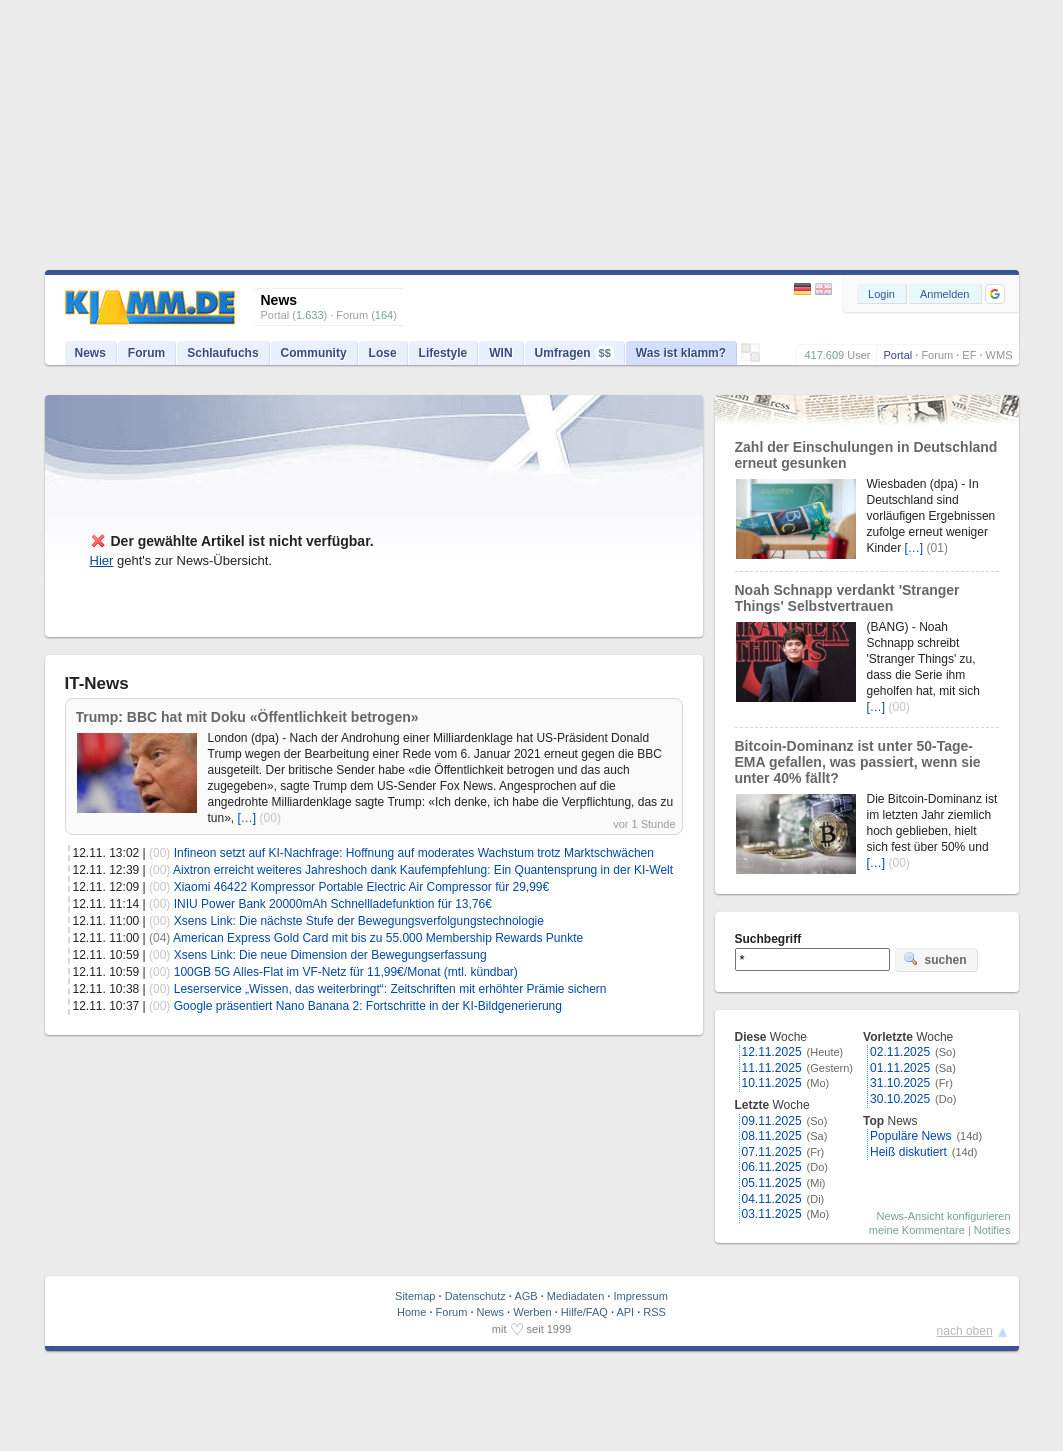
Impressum (640, 1296)
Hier (102, 560)
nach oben (965, 1331)
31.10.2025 (900, 1083)
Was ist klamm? (681, 353)
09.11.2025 (772, 1121)
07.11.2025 (772, 1152)
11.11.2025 (772, 1068)
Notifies (992, 1230)
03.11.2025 (772, 1214)
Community (314, 353)
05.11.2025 (772, 1183)
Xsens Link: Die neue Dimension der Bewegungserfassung (330, 955)
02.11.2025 (900, 1052)
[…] (247, 818)
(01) (937, 548)
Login (881, 294)
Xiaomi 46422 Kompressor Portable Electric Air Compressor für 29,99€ (362, 887)
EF (969, 355)
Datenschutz (475, 1296)
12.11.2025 (772, 1052)
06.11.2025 (772, 1167)
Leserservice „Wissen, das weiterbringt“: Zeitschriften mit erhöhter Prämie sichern (390, 989)
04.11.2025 (772, 1199)
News (90, 353)
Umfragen (574, 353)
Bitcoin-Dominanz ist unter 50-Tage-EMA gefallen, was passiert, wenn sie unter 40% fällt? (858, 762)
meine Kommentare (917, 1230)
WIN (500, 353)
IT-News (97, 683)
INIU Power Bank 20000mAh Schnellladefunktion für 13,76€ (333, 904)
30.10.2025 (900, 1099)
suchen (935, 959)
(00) (270, 818)
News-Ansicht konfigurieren (944, 1216)
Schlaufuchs (222, 353)
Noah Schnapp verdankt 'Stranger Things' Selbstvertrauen (847, 598)
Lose (383, 353)
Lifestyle (443, 353)
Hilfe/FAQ (584, 1312)
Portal (897, 355)
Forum (937, 355)
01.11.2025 (900, 1068)
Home (411, 1312)
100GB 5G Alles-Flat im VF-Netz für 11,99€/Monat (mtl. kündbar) (346, 972)
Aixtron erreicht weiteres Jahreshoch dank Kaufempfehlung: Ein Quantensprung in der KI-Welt (423, 870)
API (625, 1312)
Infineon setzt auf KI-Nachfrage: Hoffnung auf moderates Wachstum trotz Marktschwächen (414, 853)
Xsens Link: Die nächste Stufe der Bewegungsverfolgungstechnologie (359, 921)
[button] (995, 294)
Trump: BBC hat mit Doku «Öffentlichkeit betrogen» (247, 717)
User (858, 355)
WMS (999, 355)
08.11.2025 (772, 1136)
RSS (654, 1312)
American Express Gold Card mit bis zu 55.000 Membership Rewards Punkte (378, 938)
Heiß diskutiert (908, 1152)
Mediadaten (576, 1296)
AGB (525, 1296)
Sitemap (415, 1296)
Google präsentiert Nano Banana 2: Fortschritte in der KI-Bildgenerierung (368, 1006)
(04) (159, 938)
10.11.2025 (772, 1083)
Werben (532, 1312)
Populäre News (910, 1136)
